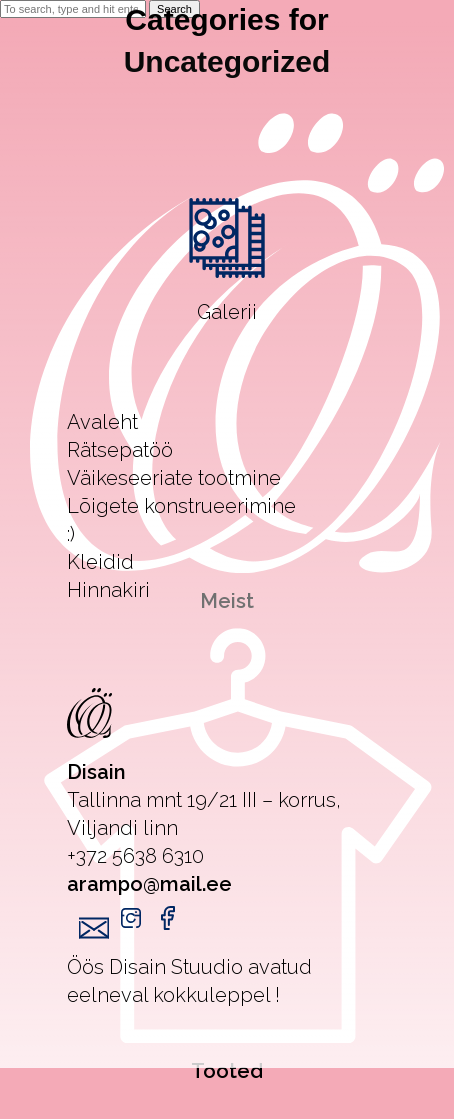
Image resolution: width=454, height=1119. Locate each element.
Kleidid (100, 562)
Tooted (227, 1071)
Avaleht (102, 422)
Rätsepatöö (120, 450)
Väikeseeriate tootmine (174, 478)
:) (71, 534)
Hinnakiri (108, 590)
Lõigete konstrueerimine (181, 506)
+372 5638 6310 (135, 856)
